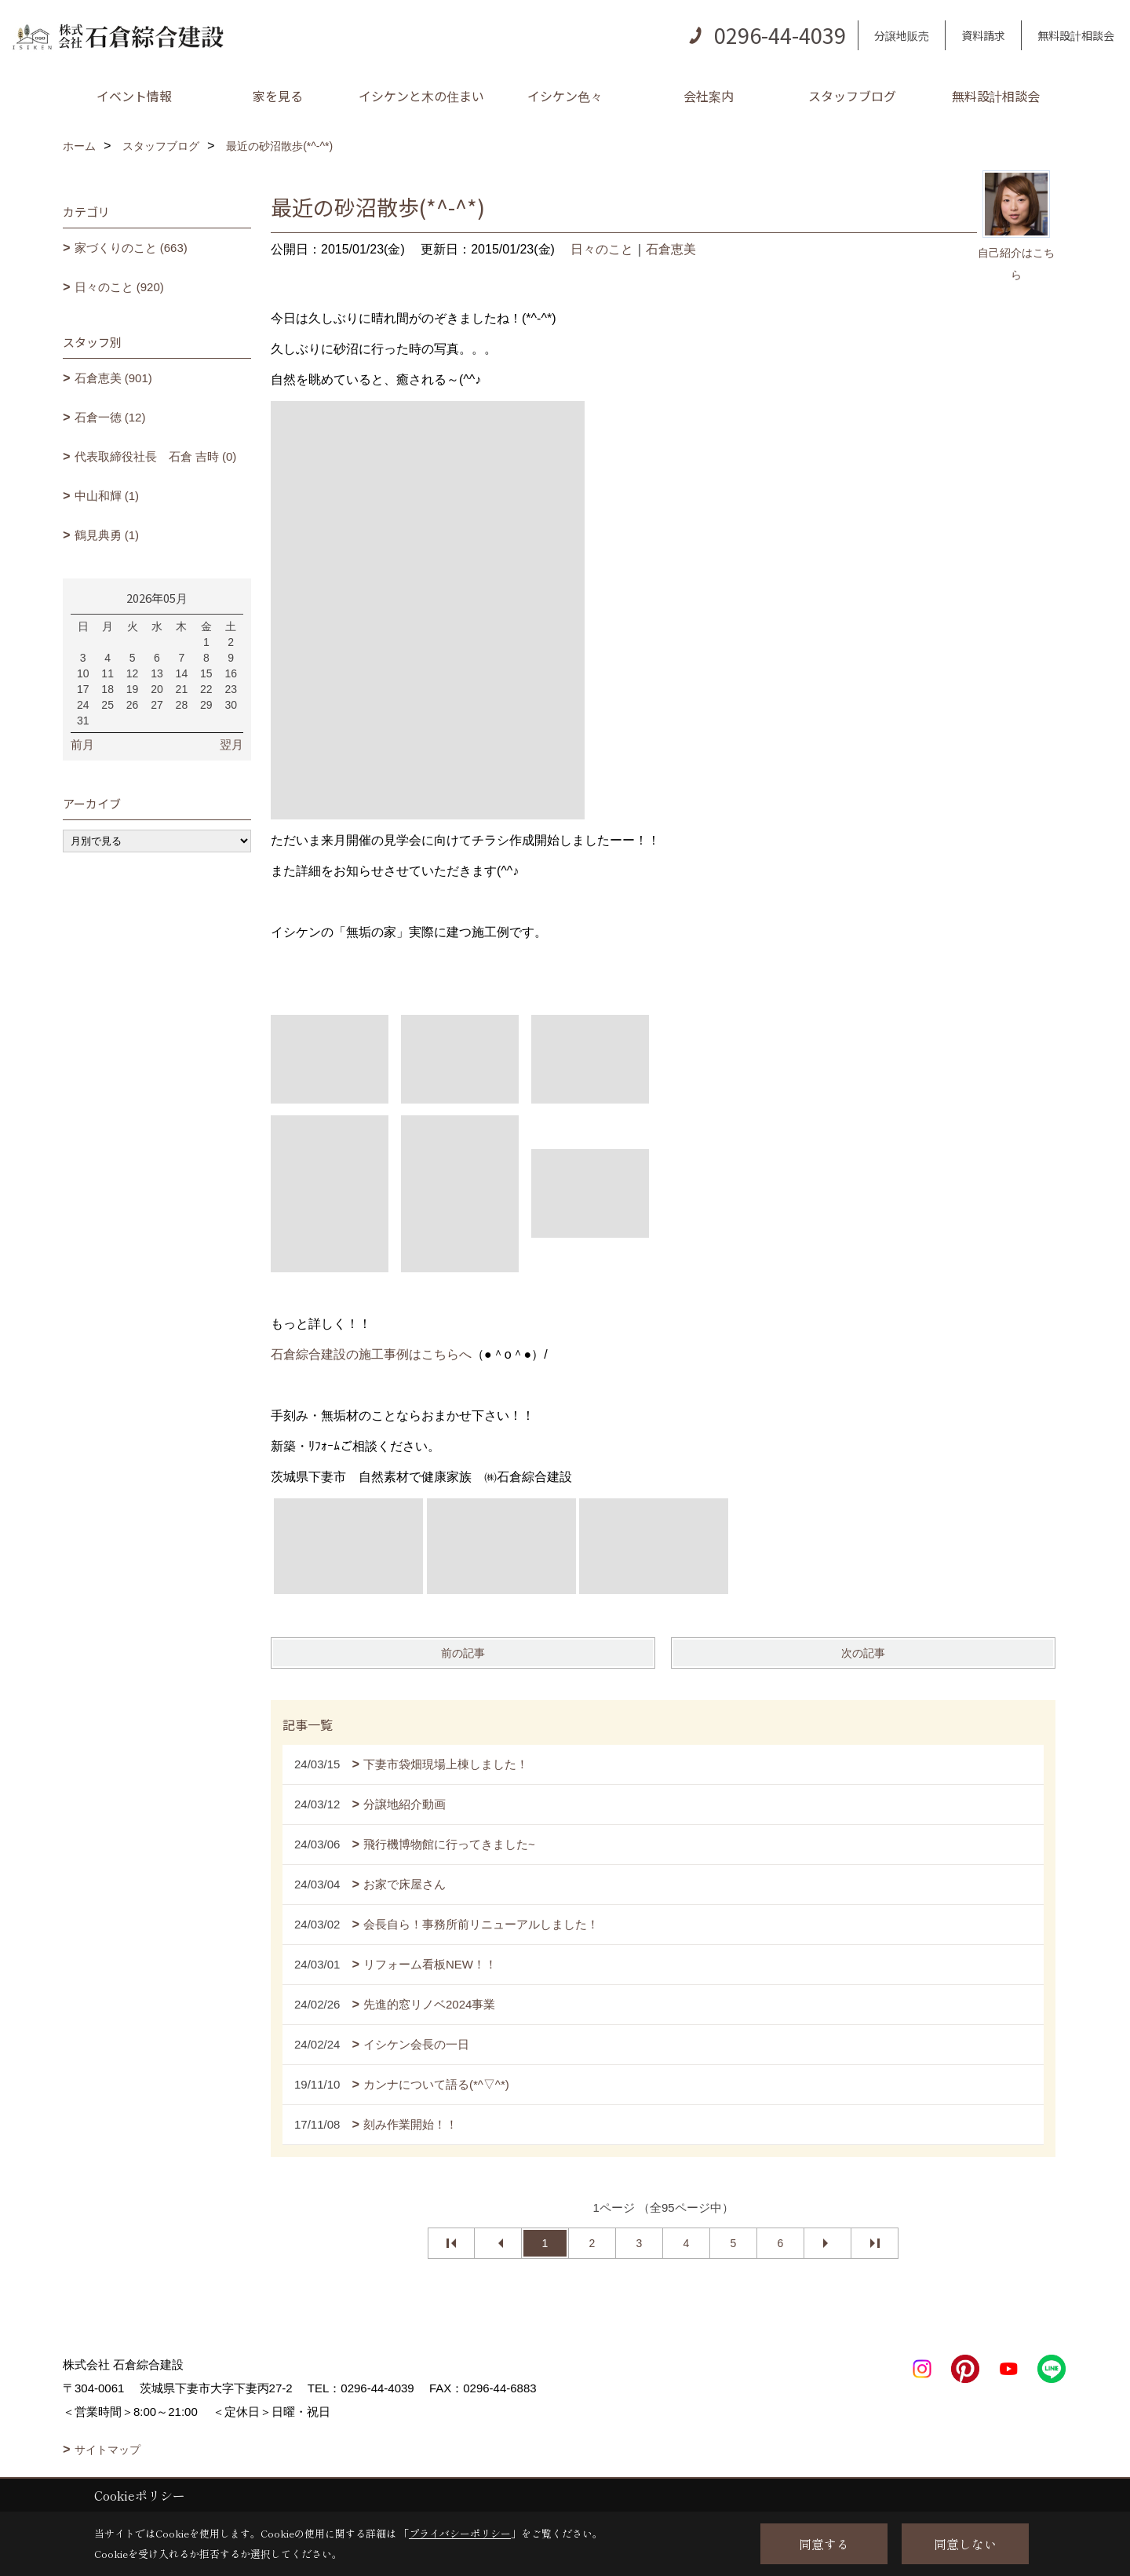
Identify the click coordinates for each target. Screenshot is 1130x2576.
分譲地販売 (901, 35)
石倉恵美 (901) (113, 378)
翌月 (231, 744)
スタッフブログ (852, 95)
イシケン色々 (565, 95)
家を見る (278, 95)
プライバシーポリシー (460, 2533)
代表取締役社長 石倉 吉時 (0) (156, 456)
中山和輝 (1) (107, 495)
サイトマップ (107, 2449)
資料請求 (983, 35)
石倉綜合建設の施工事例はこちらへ (371, 1354)
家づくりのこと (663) (131, 247)
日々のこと (601, 249)
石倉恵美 (671, 249)
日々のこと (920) (119, 287)
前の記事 (463, 1653)
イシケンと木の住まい (421, 95)
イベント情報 (134, 95)
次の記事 (863, 1653)
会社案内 (708, 95)
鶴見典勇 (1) (107, 535)
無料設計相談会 (1075, 35)
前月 (82, 744)
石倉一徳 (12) (110, 417)
